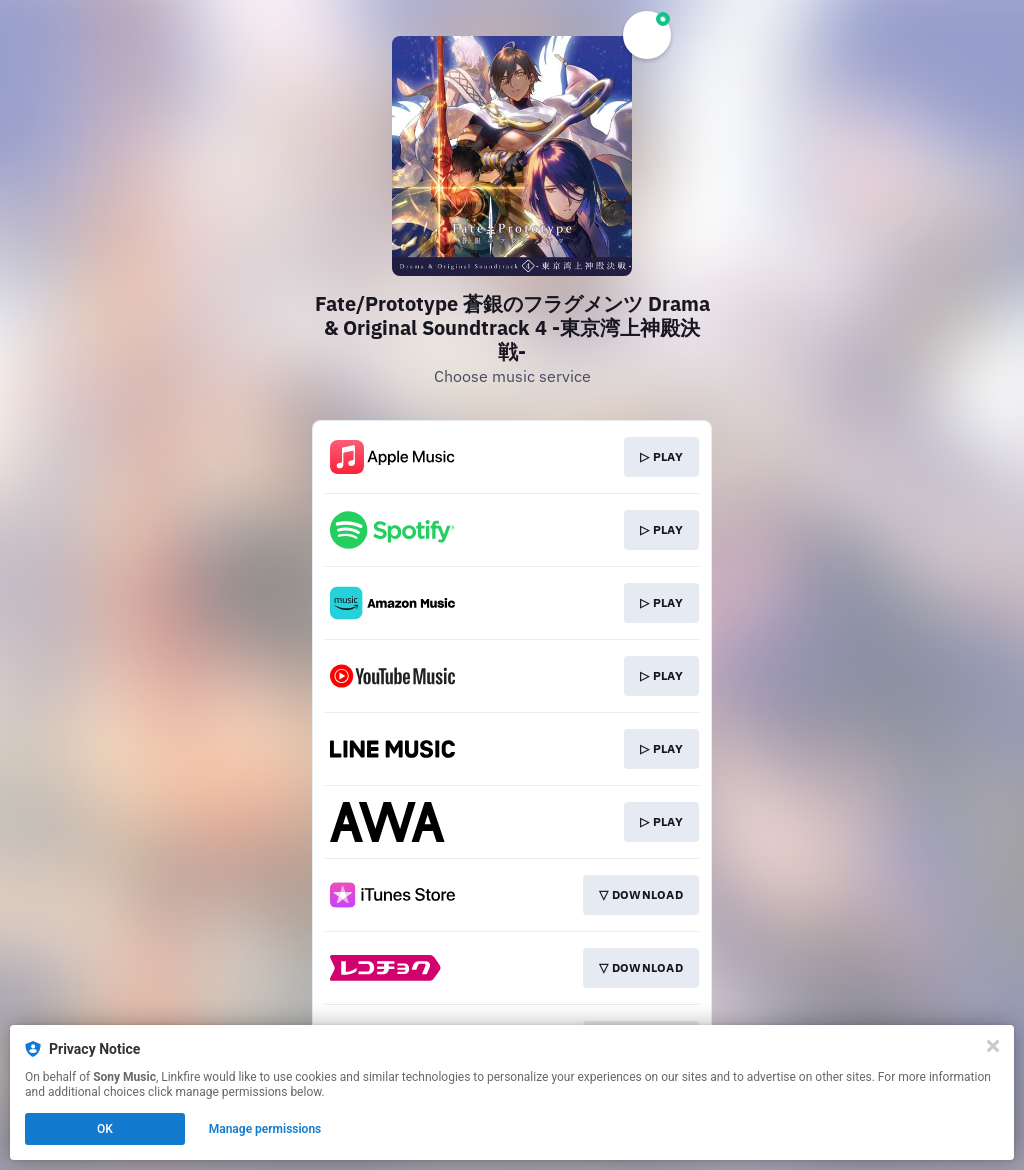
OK (105, 1129)
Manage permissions (265, 1129)
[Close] (993, 1046)
